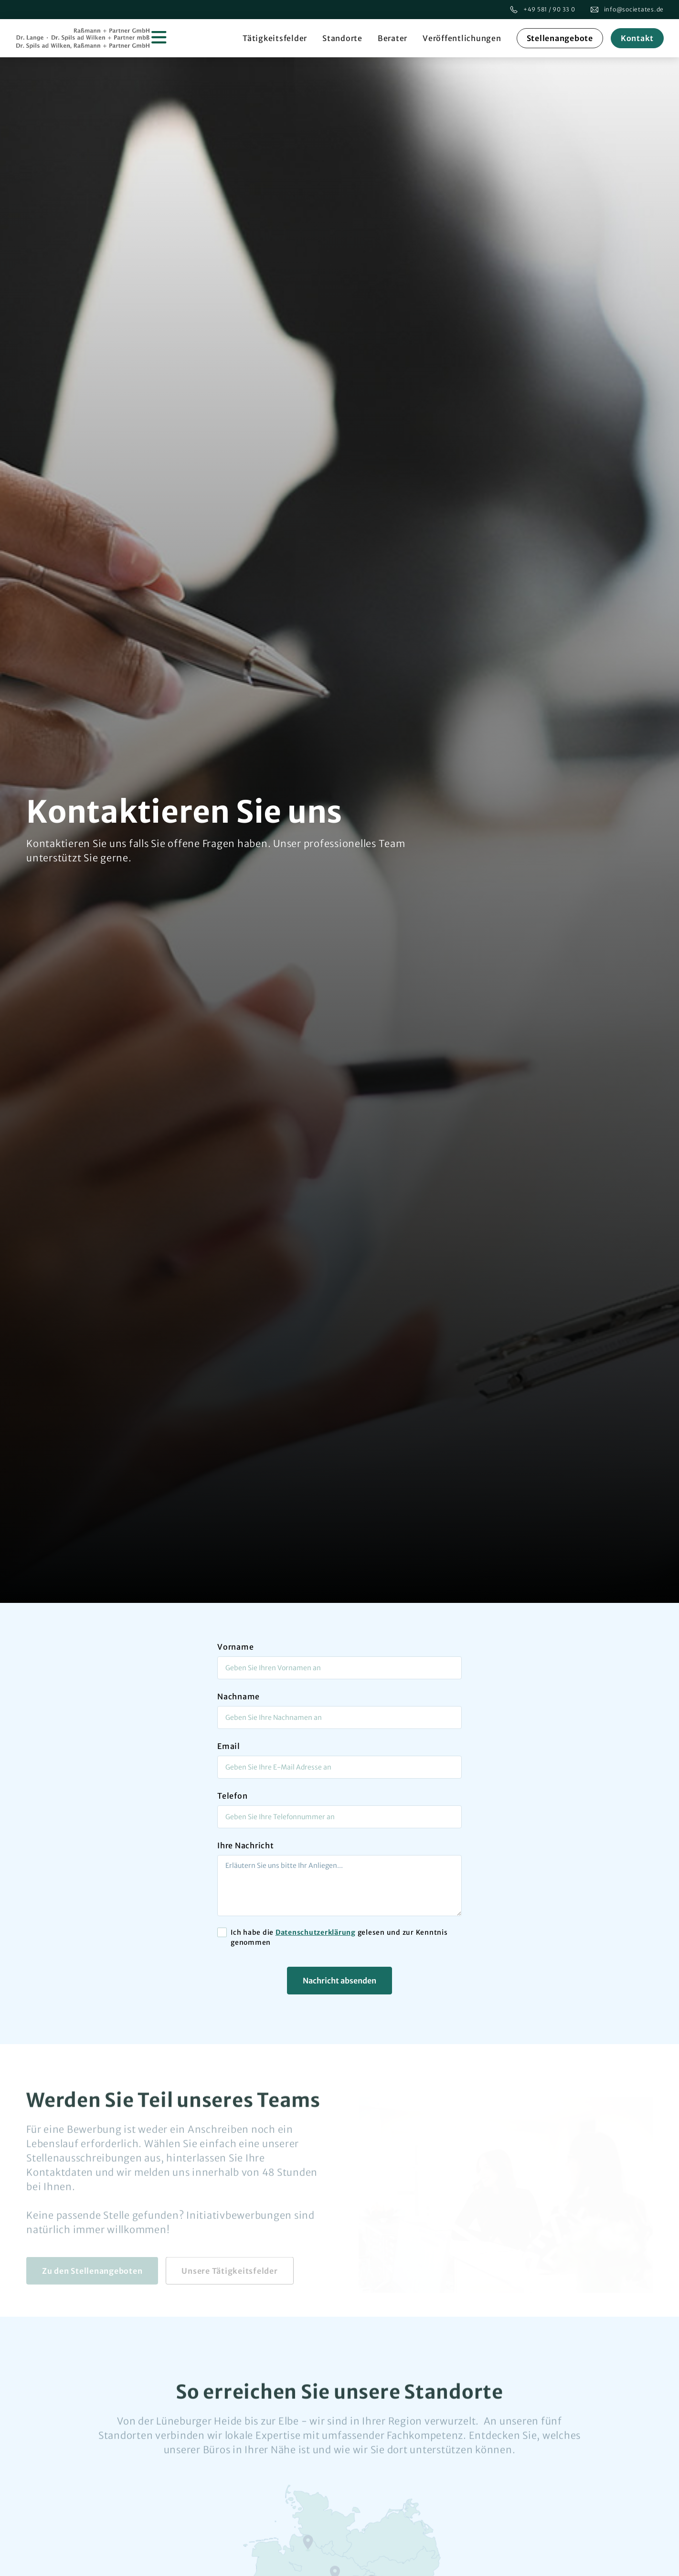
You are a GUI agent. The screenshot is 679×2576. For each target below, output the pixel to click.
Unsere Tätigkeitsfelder (229, 2274)
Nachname (238, 1696)
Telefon (232, 1796)
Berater (392, 38)
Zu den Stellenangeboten (92, 2274)
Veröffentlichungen (462, 38)
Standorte (342, 38)
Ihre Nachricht (245, 1845)
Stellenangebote (560, 38)
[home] (91, 38)
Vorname (235, 1647)
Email (228, 1746)
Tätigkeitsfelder (275, 38)
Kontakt (637, 38)
